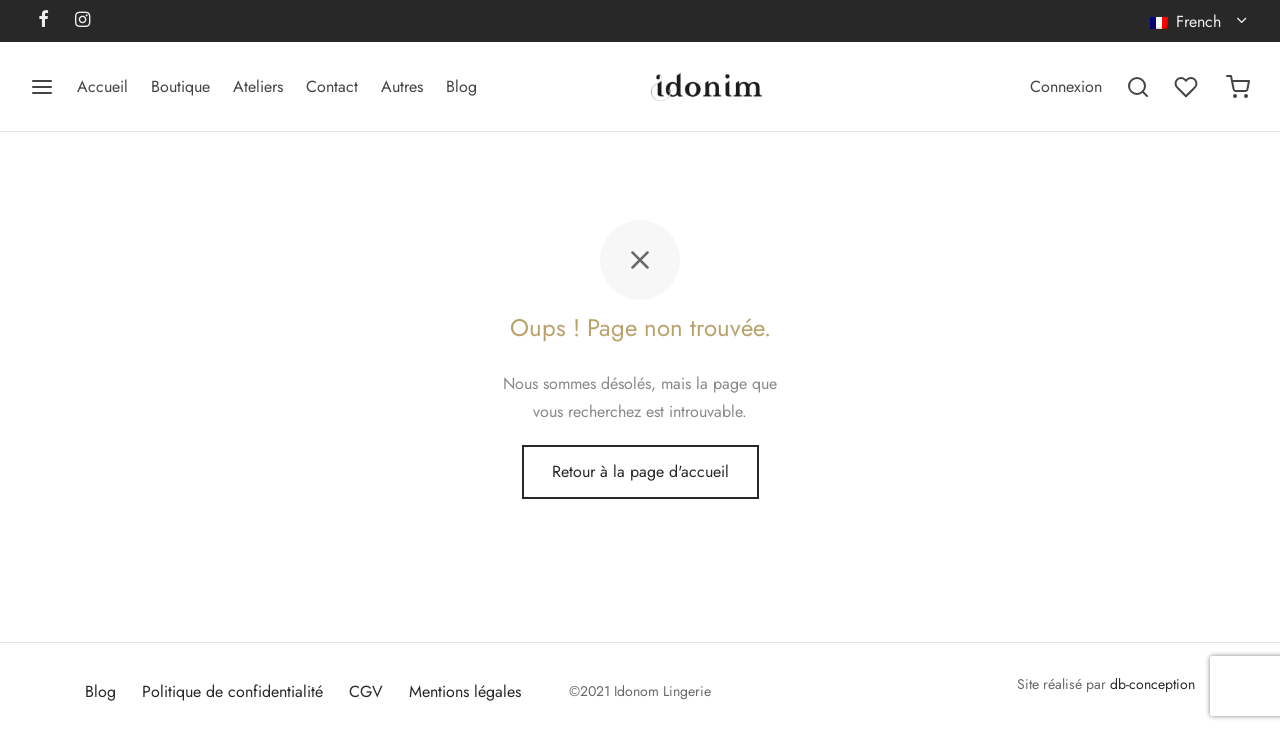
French (1188, 21)
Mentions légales (465, 691)
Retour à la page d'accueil (640, 471)
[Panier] (1238, 87)
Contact (332, 86)
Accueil (102, 86)
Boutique (180, 86)
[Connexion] (1066, 86)
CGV (366, 691)
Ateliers (258, 86)
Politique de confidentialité (232, 691)
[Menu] (42, 87)
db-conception (1152, 684)
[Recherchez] (1138, 87)
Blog (461, 86)
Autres (402, 86)
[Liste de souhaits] (1188, 87)
